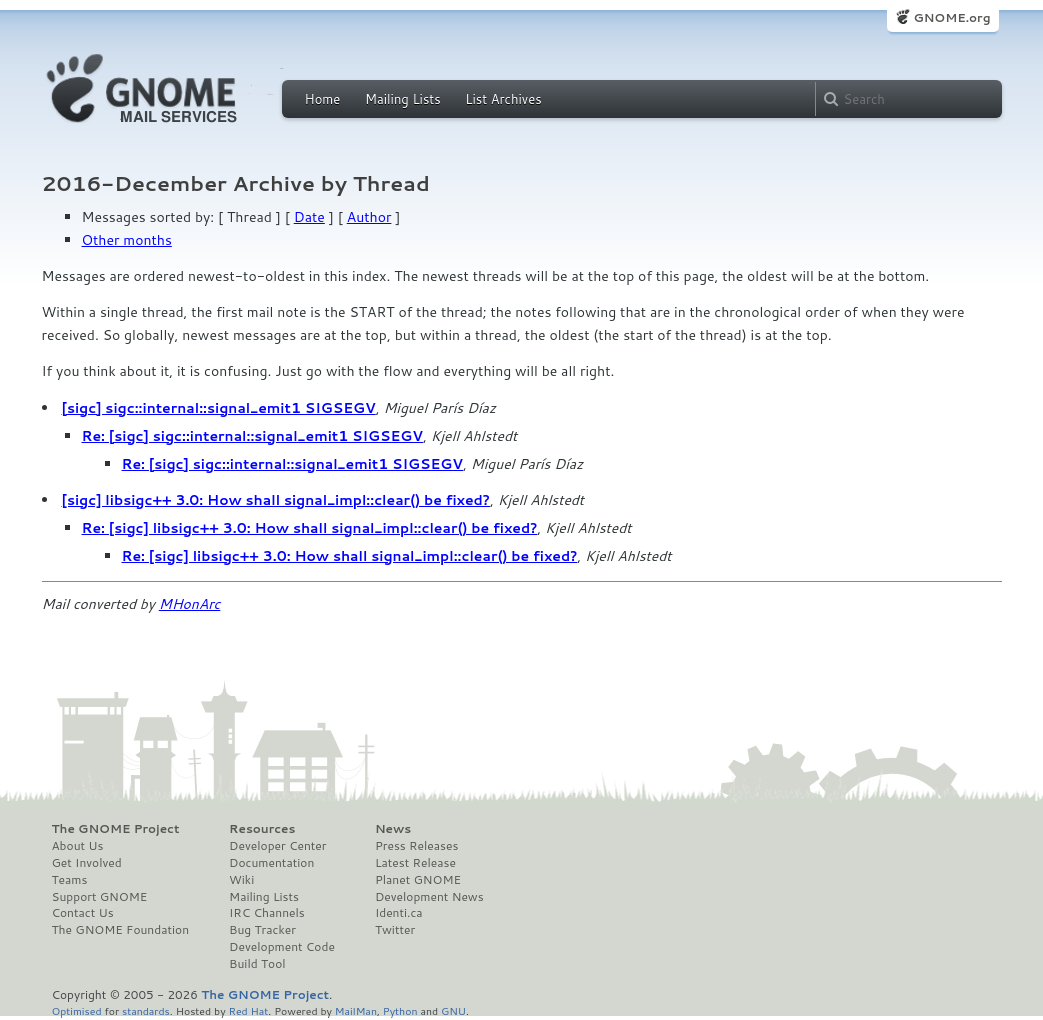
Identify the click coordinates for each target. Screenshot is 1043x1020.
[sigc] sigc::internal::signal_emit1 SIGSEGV (219, 408)
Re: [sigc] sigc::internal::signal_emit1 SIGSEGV (253, 436)
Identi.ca (399, 913)
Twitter (395, 930)
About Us (78, 846)
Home (323, 99)
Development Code (282, 947)
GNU (453, 1010)
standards (146, 1010)
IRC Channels (267, 913)
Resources (262, 829)
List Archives (503, 99)
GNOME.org (951, 17)
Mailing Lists (403, 99)
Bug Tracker (262, 930)
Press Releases (416, 846)
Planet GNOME (418, 880)
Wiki (241, 880)
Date (309, 217)
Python (400, 1010)
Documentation (271, 863)
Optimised (77, 1010)
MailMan (356, 1010)
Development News (429, 897)
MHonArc (190, 604)
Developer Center (277, 846)
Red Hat (248, 1010)
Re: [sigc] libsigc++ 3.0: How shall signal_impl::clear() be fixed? (310, 528)
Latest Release (415, 863)
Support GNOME (100, 897)
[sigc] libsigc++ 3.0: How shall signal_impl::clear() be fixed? (276, 500)
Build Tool (257, 964)
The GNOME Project (116, 829)
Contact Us (83, 913)
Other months (127, 240)
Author (369, 217)
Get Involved (87, 863)
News (393, 829)
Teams (70, 880)
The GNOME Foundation (121, 930)
